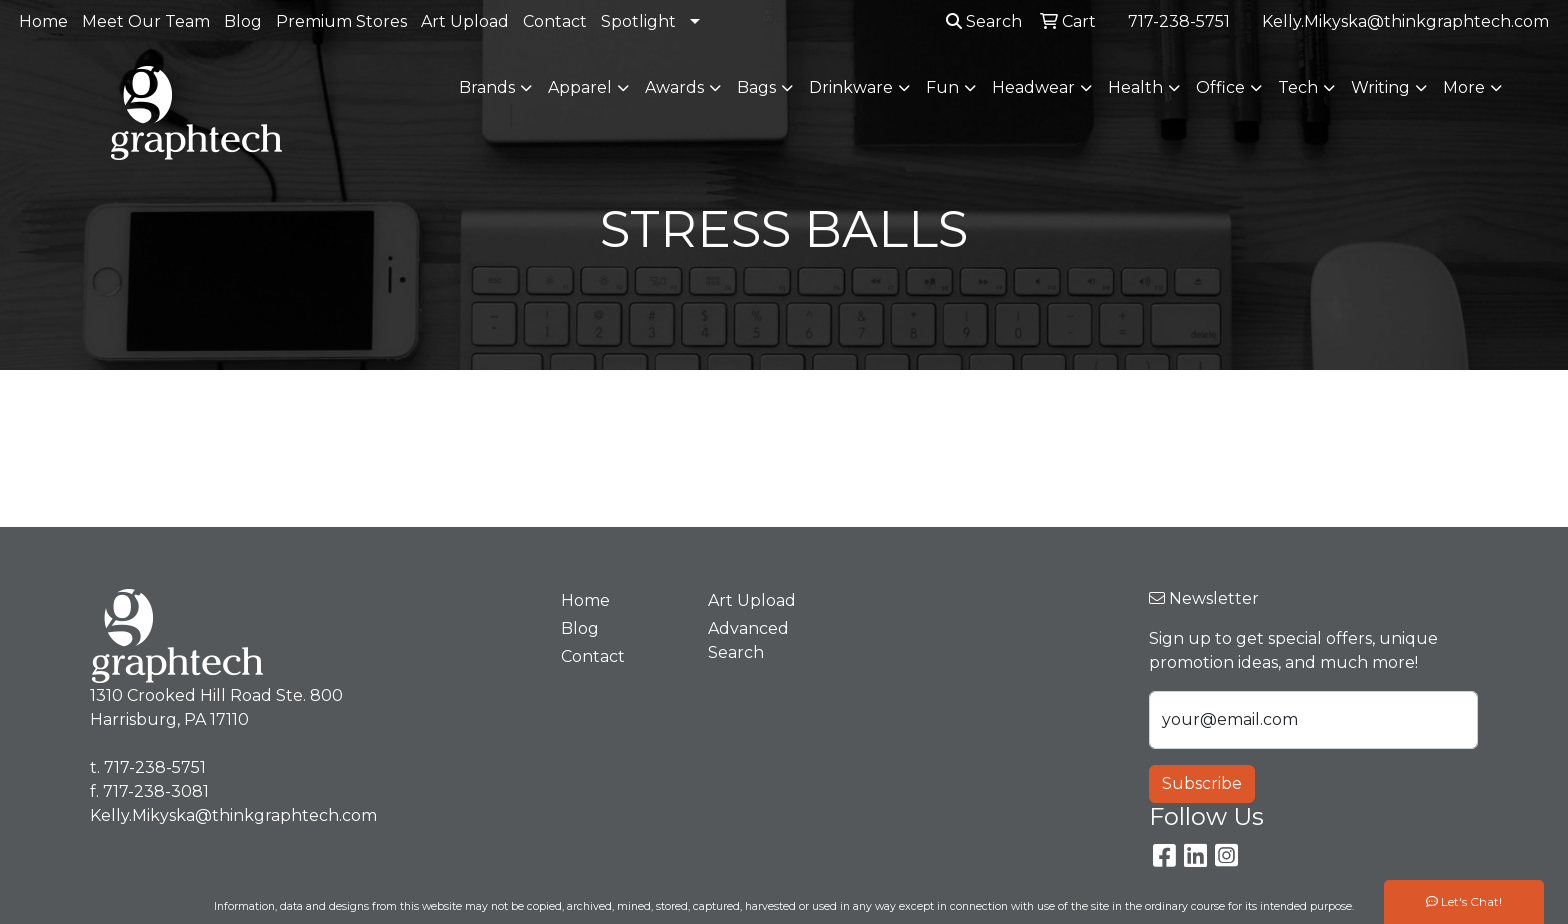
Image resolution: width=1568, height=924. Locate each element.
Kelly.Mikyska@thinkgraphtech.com (1405, 21)
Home (43, 21)
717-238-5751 (1179, 21)
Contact (555, 21)
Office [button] (1220, 87)
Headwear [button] (1033, 87)
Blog (243, 21)
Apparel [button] (580, 87)
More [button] (1464, 87)
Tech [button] (1298, 87)
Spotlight (638, 21)
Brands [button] (487, 87)
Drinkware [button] (851, 87)
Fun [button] (942, 87)
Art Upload (465, 21)
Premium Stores (341, 21)
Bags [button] (756, 87)
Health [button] (1135, 87)
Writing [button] (1380, 87)
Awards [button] (674, 87)
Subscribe (1202, 783)
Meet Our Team (146, 21)
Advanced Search (748, 640)
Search (984, 21)
